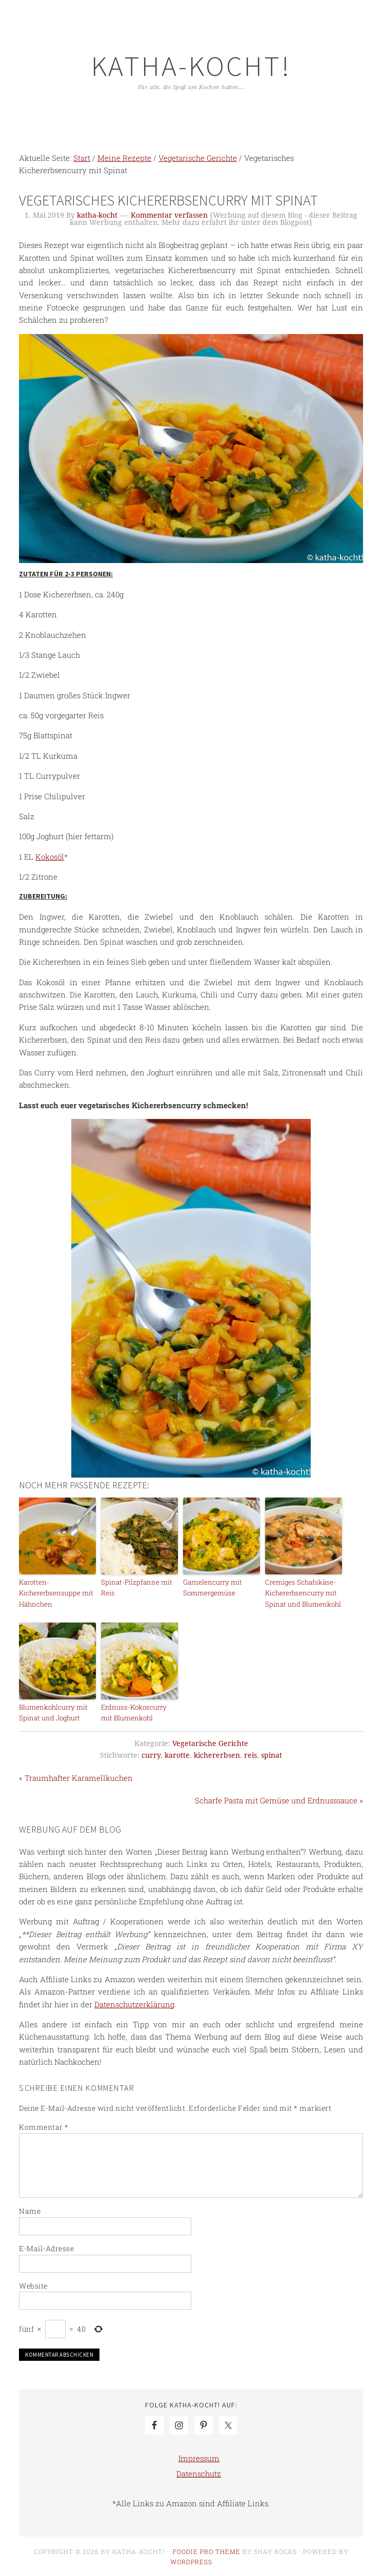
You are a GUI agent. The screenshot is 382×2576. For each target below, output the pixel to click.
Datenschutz (198, 2473)
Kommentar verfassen (169, 215)
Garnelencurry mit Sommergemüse (212, 1587)
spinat (271, 1754)
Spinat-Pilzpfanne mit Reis (135, 1587)
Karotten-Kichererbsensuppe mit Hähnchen (55, 1592)
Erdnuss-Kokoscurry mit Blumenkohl (139, 1712)
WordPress (191, 2561)
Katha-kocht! (191, 66)
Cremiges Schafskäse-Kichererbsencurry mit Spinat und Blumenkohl (302, 1592)
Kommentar (44, 2126)
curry (151, 1754)
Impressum (198, 2457)
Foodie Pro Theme (206, 2550)
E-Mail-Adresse (46, 2247)
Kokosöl (49, 856)
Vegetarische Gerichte (210, 1742)
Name (30, 2210)
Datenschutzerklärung (134, 2003)
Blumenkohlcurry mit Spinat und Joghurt (53, 1712)
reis (250, 1754)
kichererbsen (217, 1754)
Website (33, 2285)
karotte (177, 1754)
